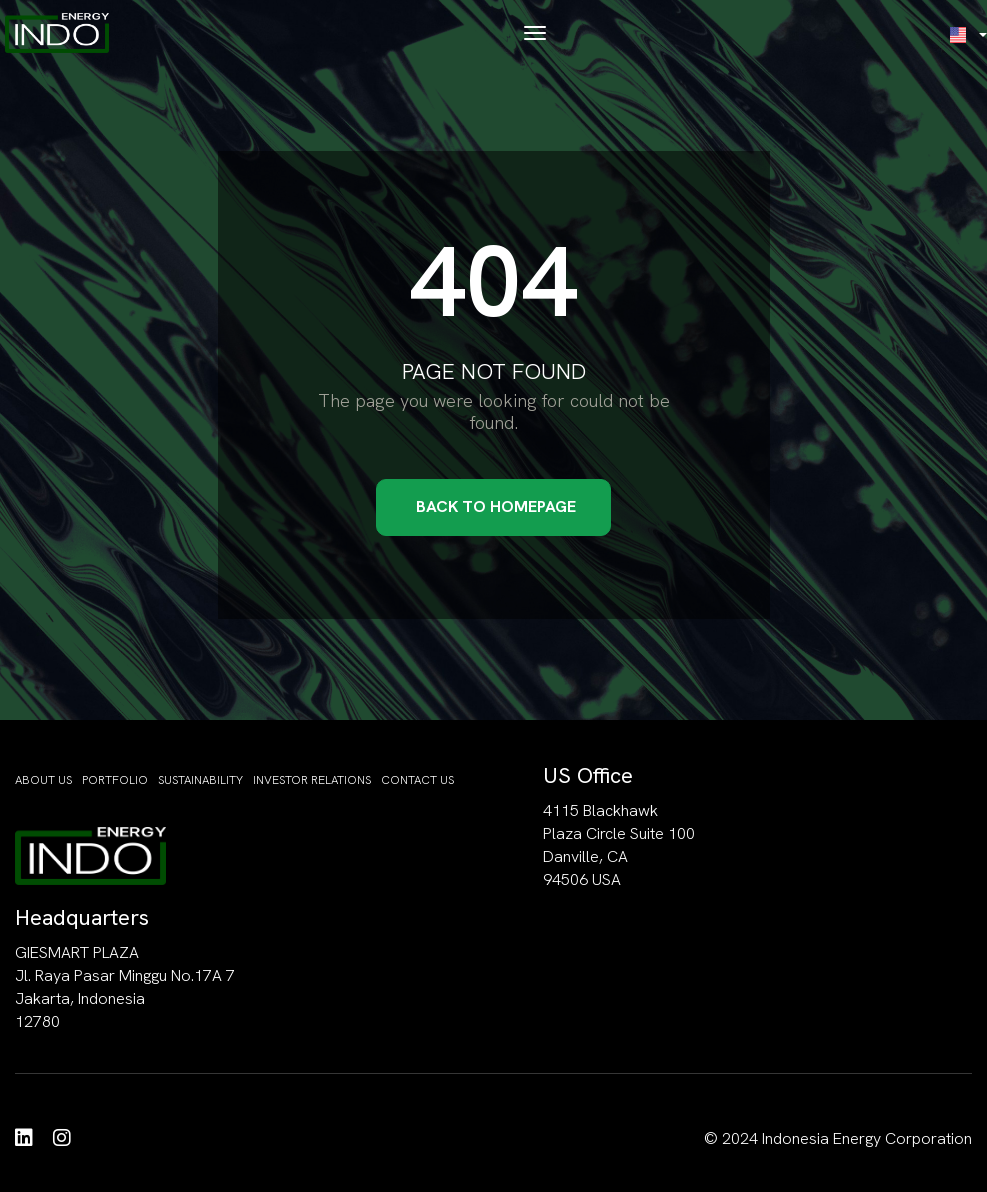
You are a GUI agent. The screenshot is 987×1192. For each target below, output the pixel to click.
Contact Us (417, 780)
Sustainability (200, 780)
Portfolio (115, 780)
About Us (43, 780)
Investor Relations (312, 780)
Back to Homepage (496, 506)
